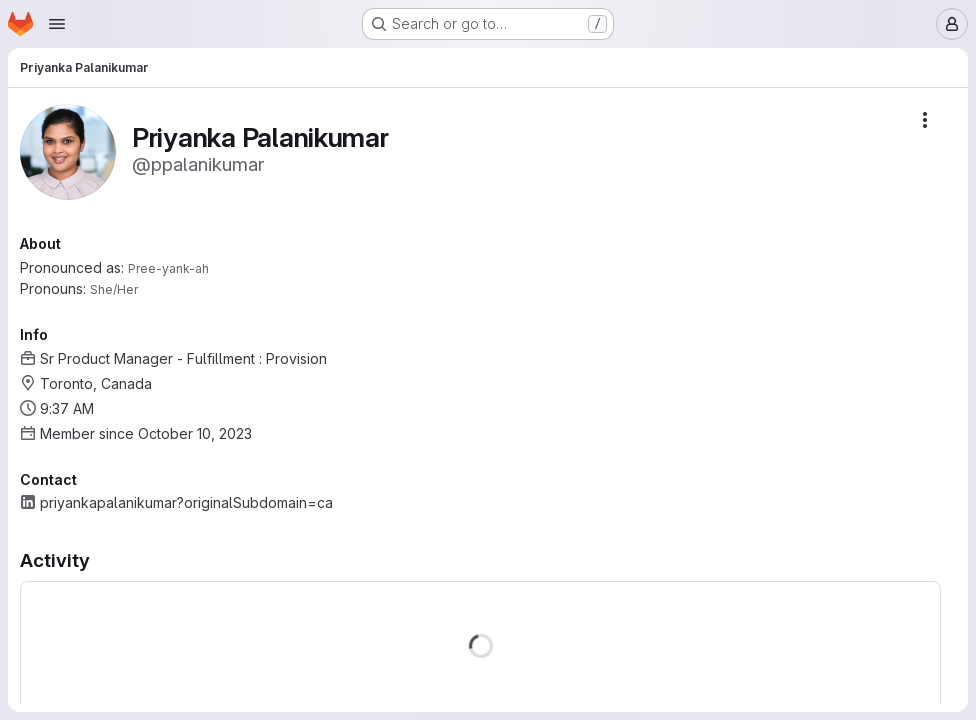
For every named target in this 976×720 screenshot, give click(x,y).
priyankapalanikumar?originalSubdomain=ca (186, 502)
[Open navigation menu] (57, 24)
